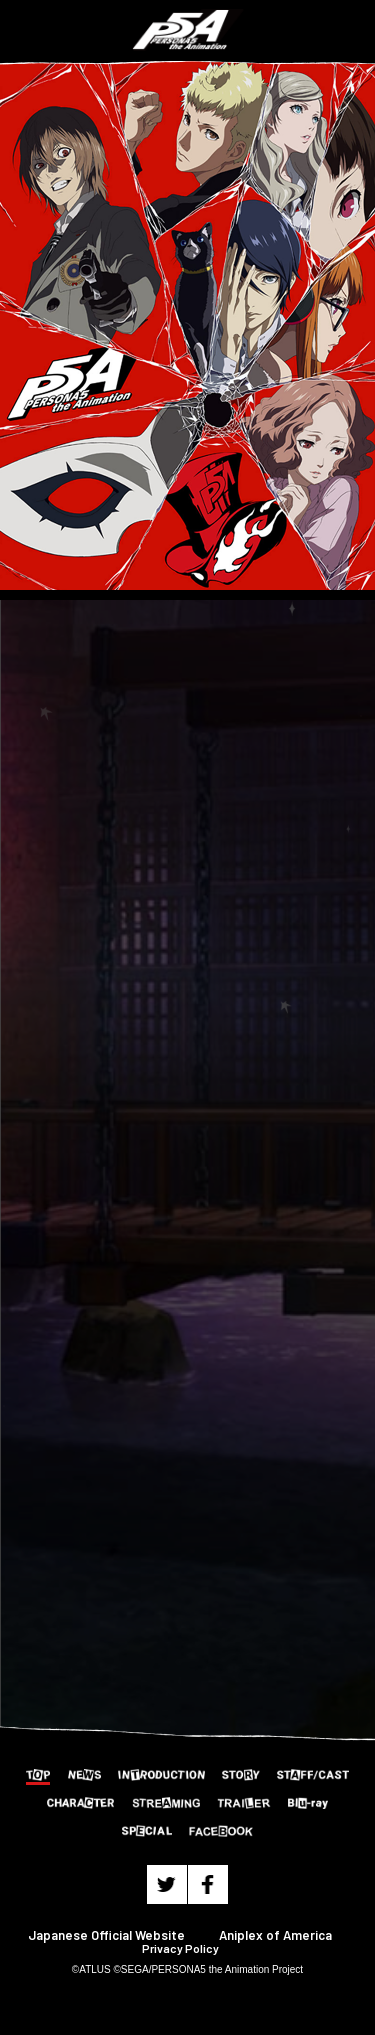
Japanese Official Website (106, 1935)
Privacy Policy (180, 1948)
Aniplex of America (275, 1935)
